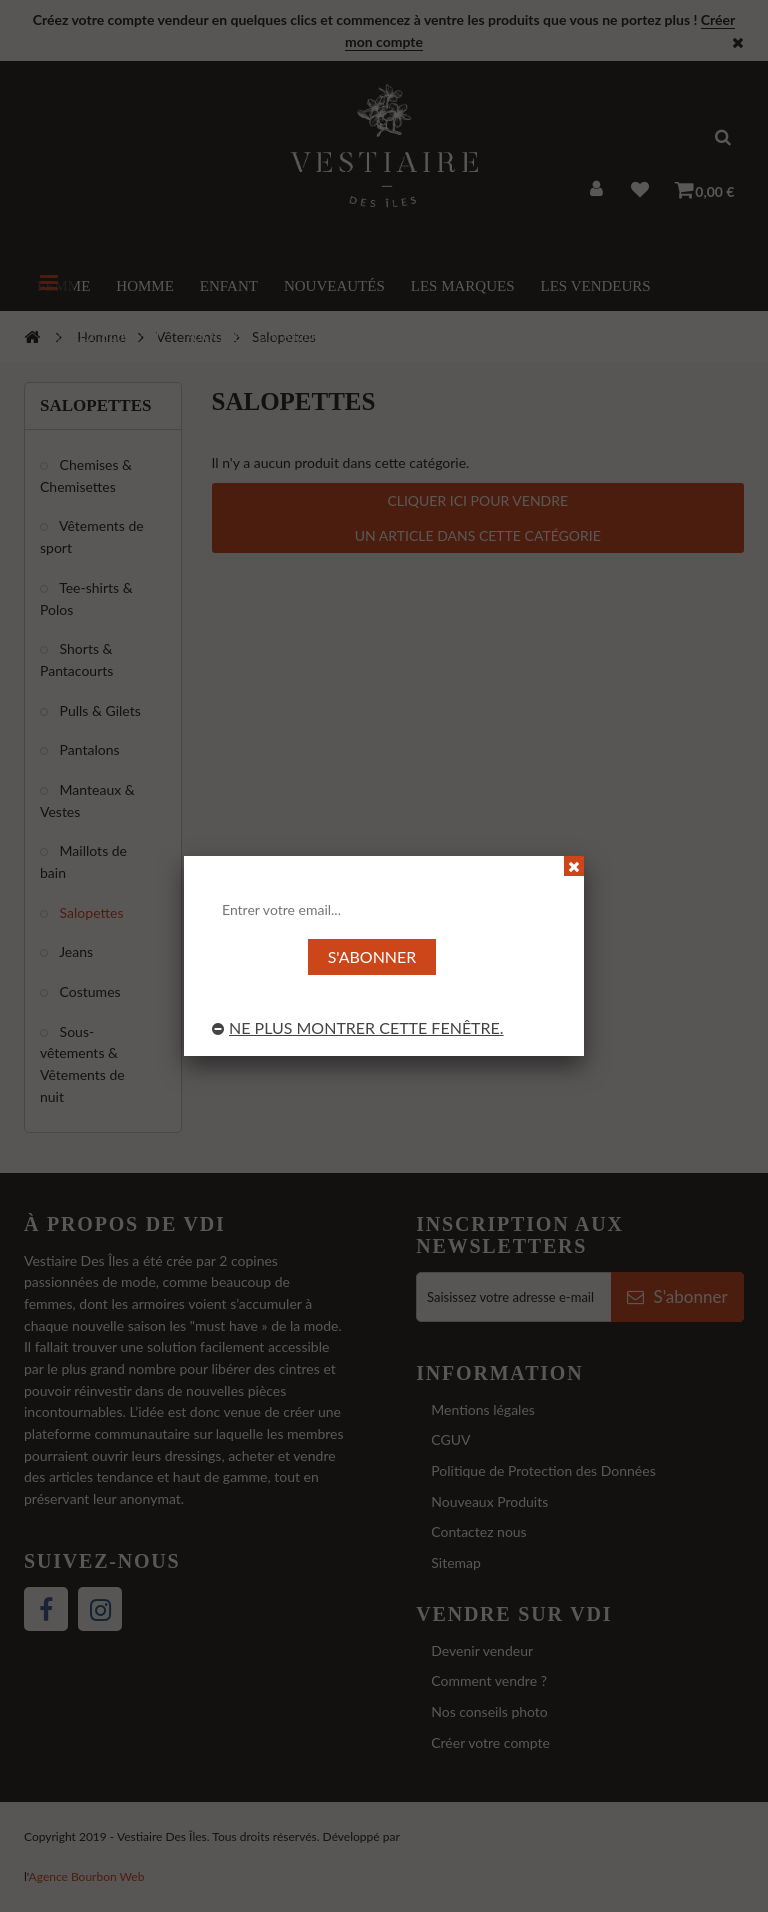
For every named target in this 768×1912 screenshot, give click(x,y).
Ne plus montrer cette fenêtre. (358, 1027)
